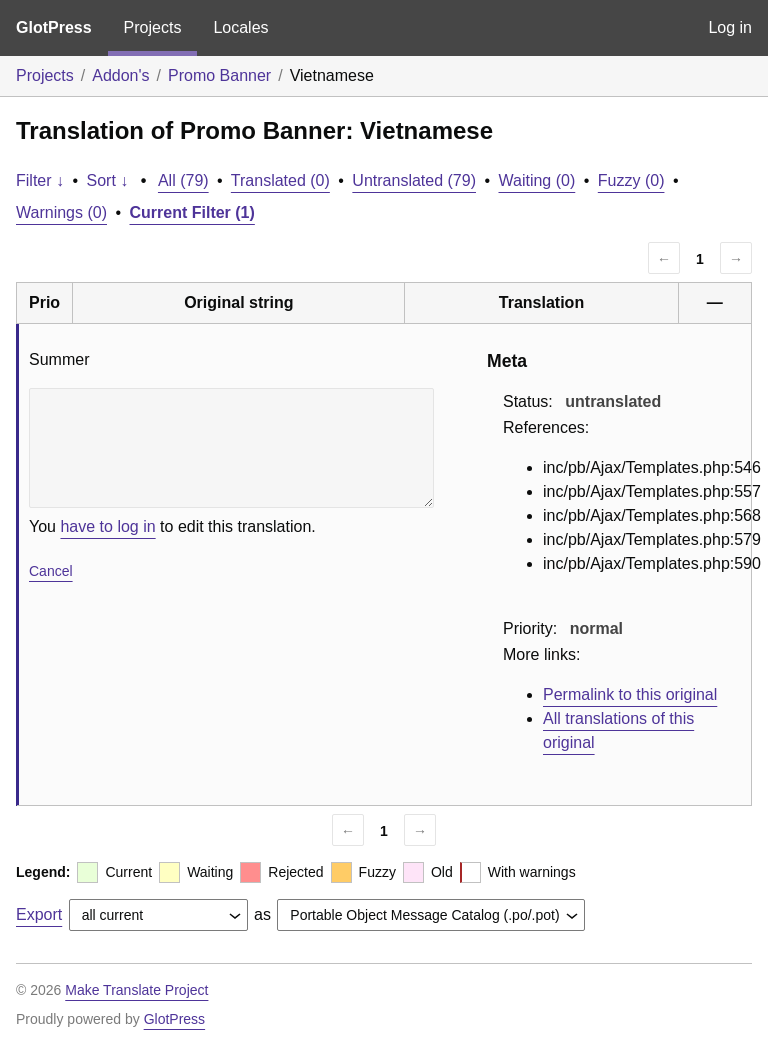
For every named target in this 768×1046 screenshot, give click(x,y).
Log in (730, 27)
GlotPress (54, 27)
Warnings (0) (61, 212)
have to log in (107, 526)
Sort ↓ (108, 180)
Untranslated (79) (414, 180)
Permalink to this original (630, 694)
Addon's (120, 75)
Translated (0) (280, 180)
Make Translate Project (136, 990)
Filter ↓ (40, 180)
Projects (153, 27)
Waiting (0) (537, 180)
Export (39, 914)
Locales (240, 27)
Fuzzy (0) (631, 180)
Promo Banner (219, 75)
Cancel (51, 571)
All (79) (183, 180)
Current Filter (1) (192, 212)
